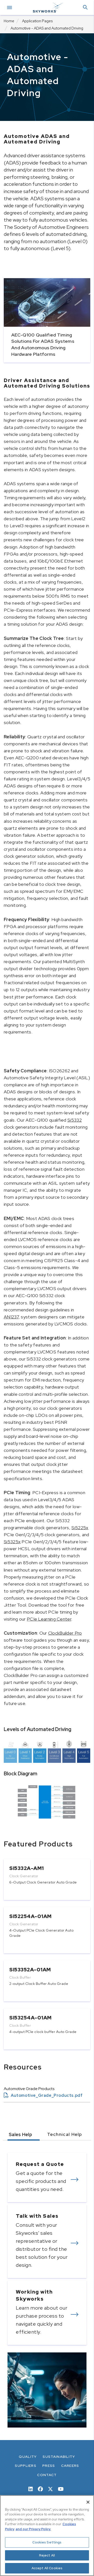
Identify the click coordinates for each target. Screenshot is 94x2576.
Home (9, 21)
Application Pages (37, 21)
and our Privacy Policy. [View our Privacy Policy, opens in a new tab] (33, 2529)
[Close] (87, 2502)
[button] (85, 8)
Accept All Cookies (47, 2568)
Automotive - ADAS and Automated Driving (47, 28)
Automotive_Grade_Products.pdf (43, 2095)
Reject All (47, 2555)
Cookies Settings (46, 2542)
